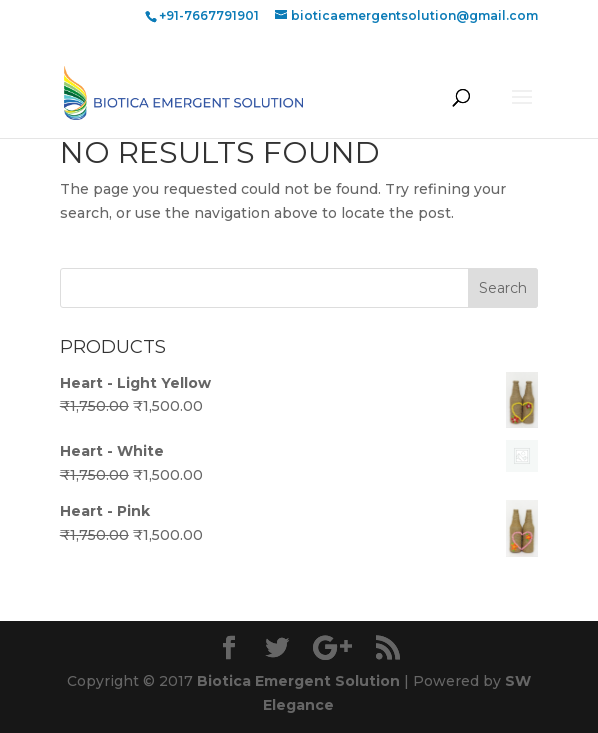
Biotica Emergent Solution (298, 681)
